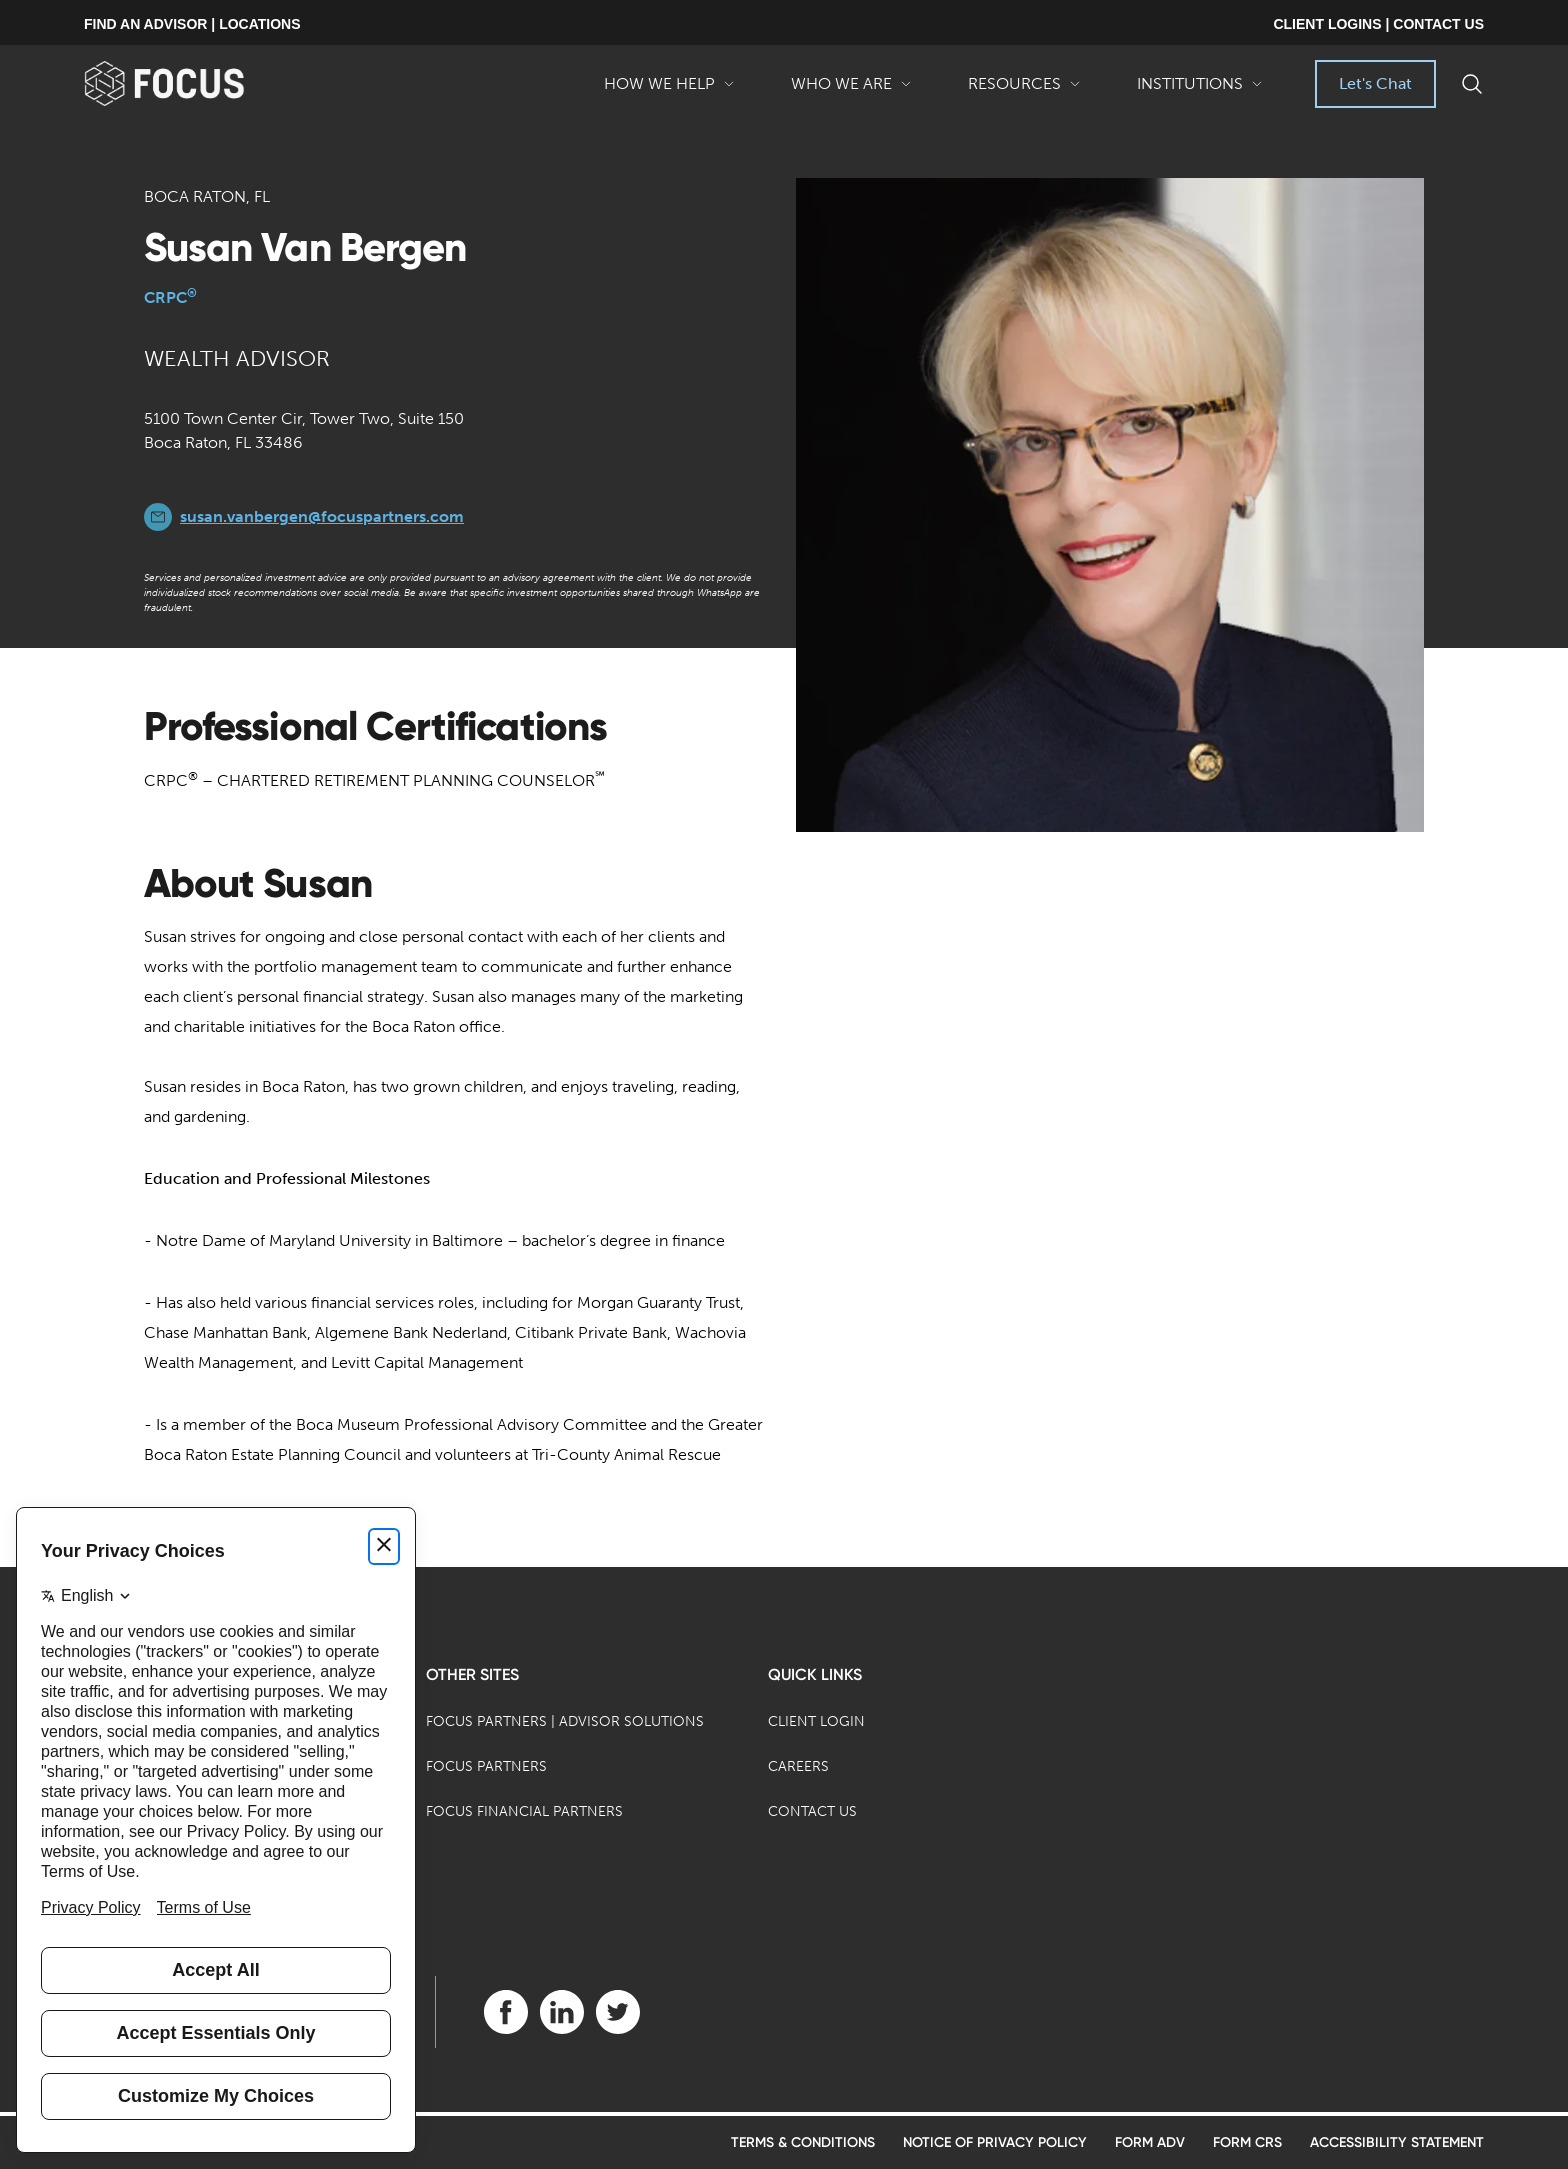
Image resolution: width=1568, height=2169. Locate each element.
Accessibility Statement (1397, 2142)
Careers (798, 1766)
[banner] (196, 83)
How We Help (669, 91)
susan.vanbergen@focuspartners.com (322, 516)
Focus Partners (486, 1766)
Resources (1024, 91)
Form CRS (1247, 2142)
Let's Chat (1375, 83)
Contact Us (812, 1811)
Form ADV (1150, 2142)
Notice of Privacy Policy (995, 2142)
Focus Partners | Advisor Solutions (565, 1721)
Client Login (816, 1721)
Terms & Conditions (803, 2142)
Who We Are (851, 91)
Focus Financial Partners (524, 1811)
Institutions (1200, 91)
